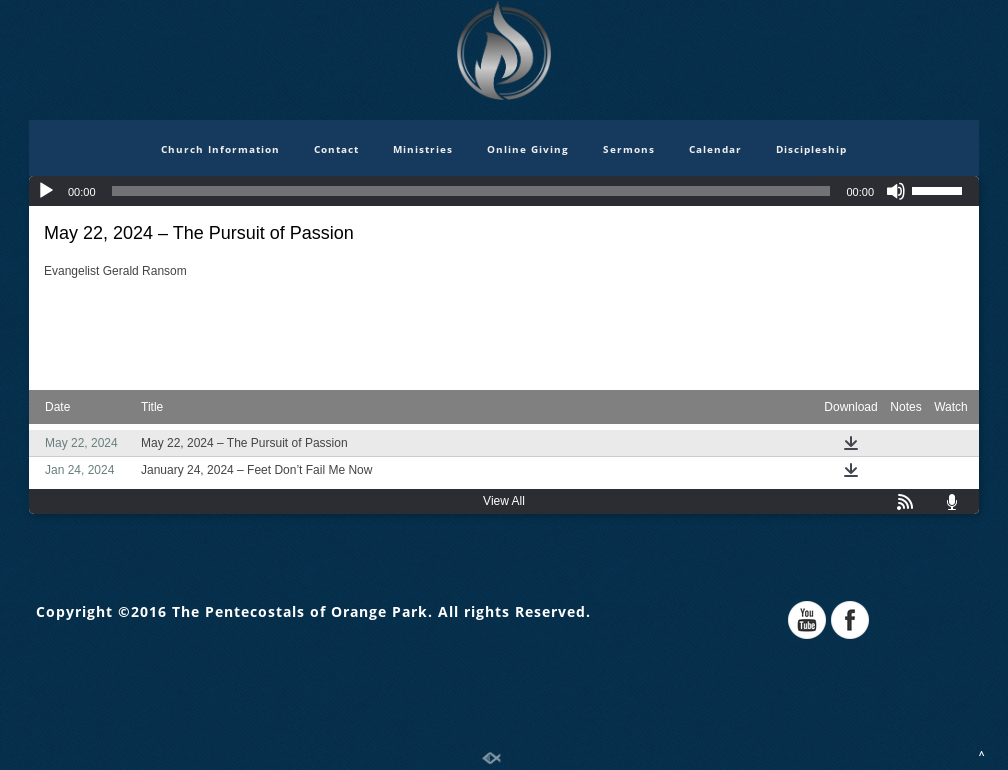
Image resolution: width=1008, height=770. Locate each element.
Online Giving (528, 149)
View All (504, 501)
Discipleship (811, 149)
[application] (504, 191)
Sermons (629, 149)
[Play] (46, 191)
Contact (336, 149)
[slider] (471, 191)
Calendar (715, 149)
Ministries (423, 149)
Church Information (220, 149)
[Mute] (896, 191)
